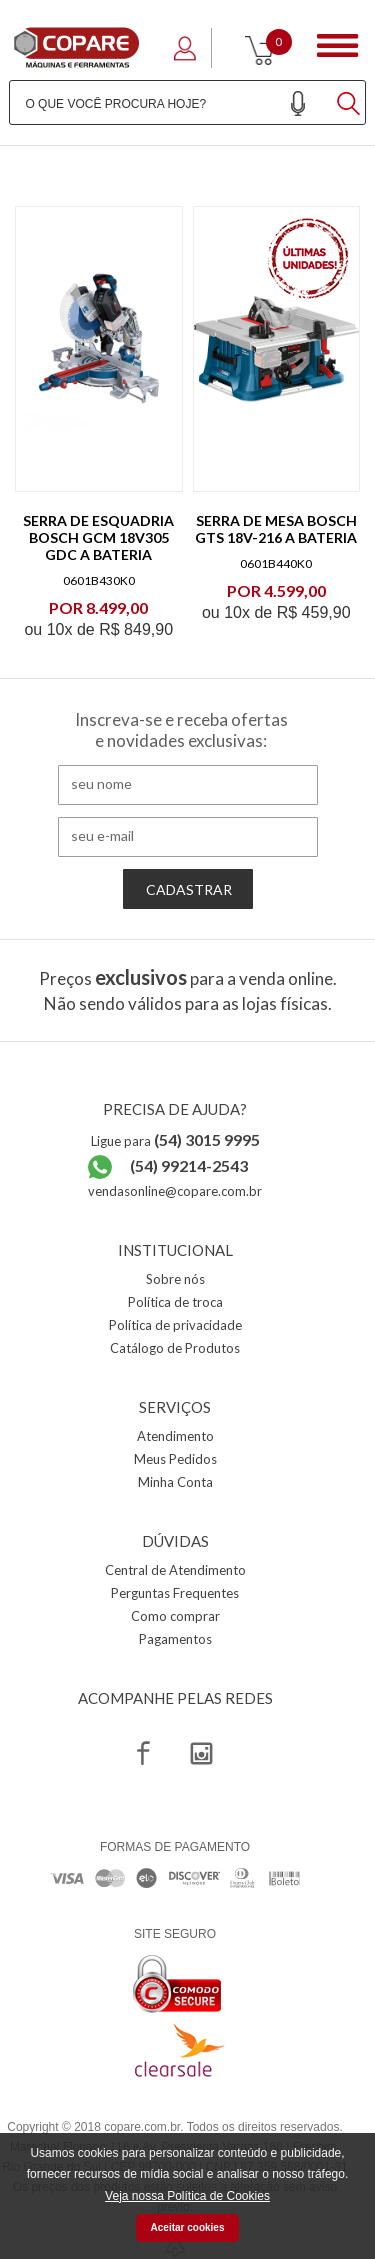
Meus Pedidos (175, 1459)
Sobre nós (175, 1279)
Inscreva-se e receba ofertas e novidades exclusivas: (181, 730)
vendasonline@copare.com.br (175, 1191)
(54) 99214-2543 (189, 1165)
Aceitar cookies (188, 2227)
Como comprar (175, 1616)
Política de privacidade (175, 1325)
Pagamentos (175, 1639)
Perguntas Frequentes (175, 1593)
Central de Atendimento (175, 1570)
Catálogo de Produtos (175, 1348)
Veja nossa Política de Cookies (187, 2196)
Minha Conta (175, 1482)
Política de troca (175, 1302)
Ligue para (175, 1141)
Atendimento (175, 1436)
